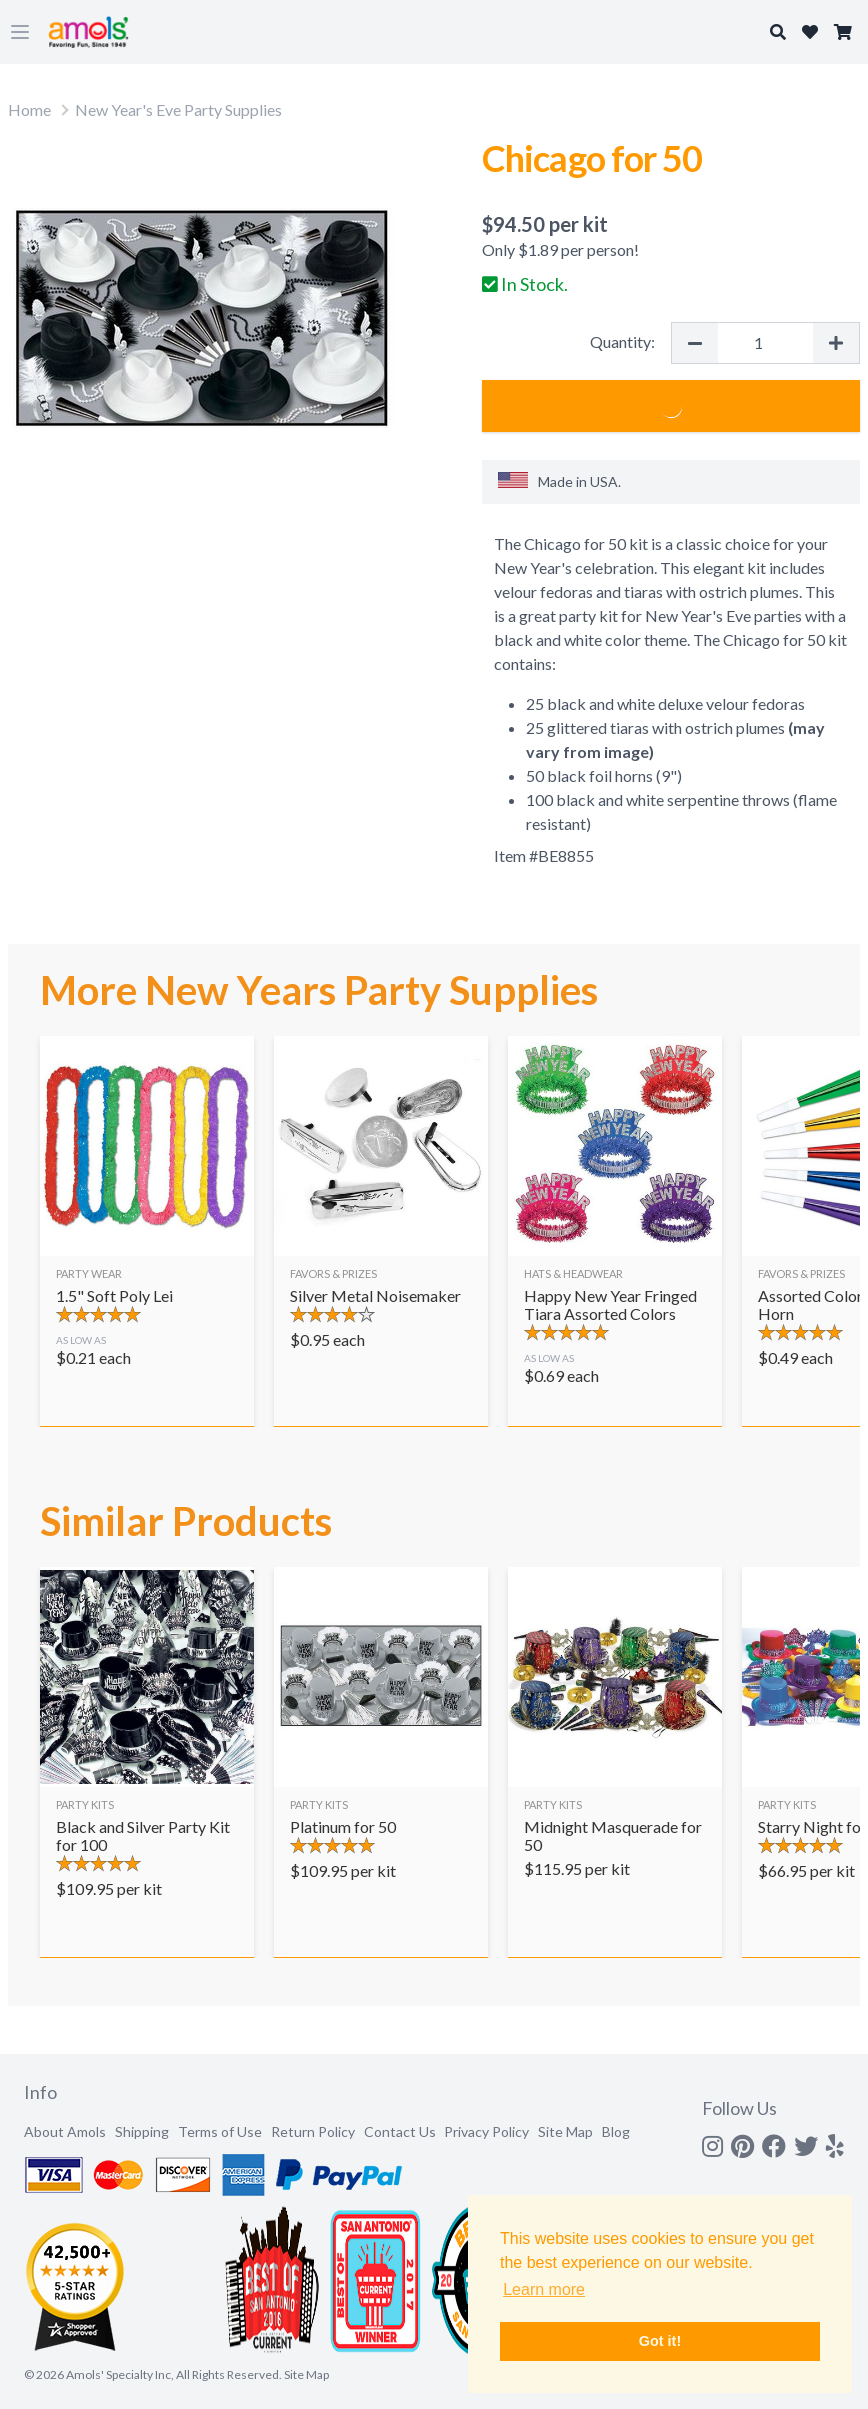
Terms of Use (220, 2131)
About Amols (65, 2131)
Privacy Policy (486, 2131)
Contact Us (400, 2131)
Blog (616, 2131)
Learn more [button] (544, 2289)
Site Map (565, 2131)
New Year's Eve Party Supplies (178, 109)
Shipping (142, 2131)
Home (29, 109)
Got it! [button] (660, 2341)
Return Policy (313, 2131)
